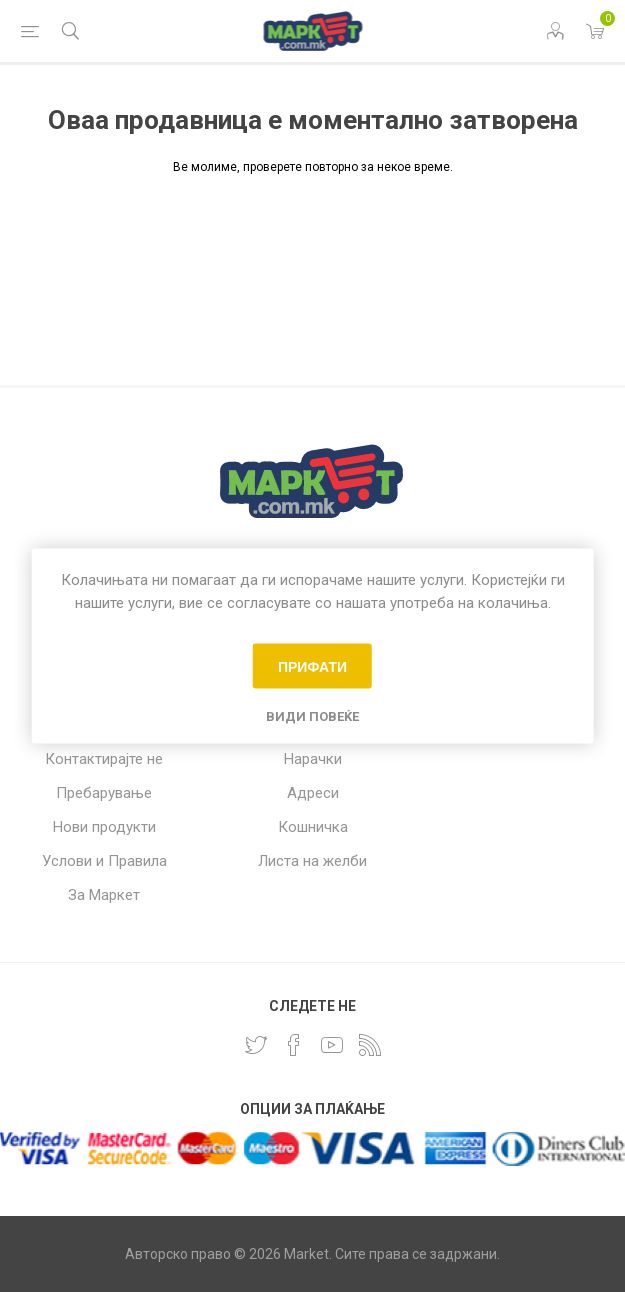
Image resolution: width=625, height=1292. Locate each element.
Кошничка (313, 827)
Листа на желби (312, 861)
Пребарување (104, 793)
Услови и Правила (104, 861)
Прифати (312, 666)
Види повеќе (312, 716)
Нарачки (313, 759)
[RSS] (370, 1045)
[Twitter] (256, 1045)
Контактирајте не (104, 759)
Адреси (313, 793)
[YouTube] (332, 1045)
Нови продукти (104, 827)
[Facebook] (294, 1045)
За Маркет (104, 895)
